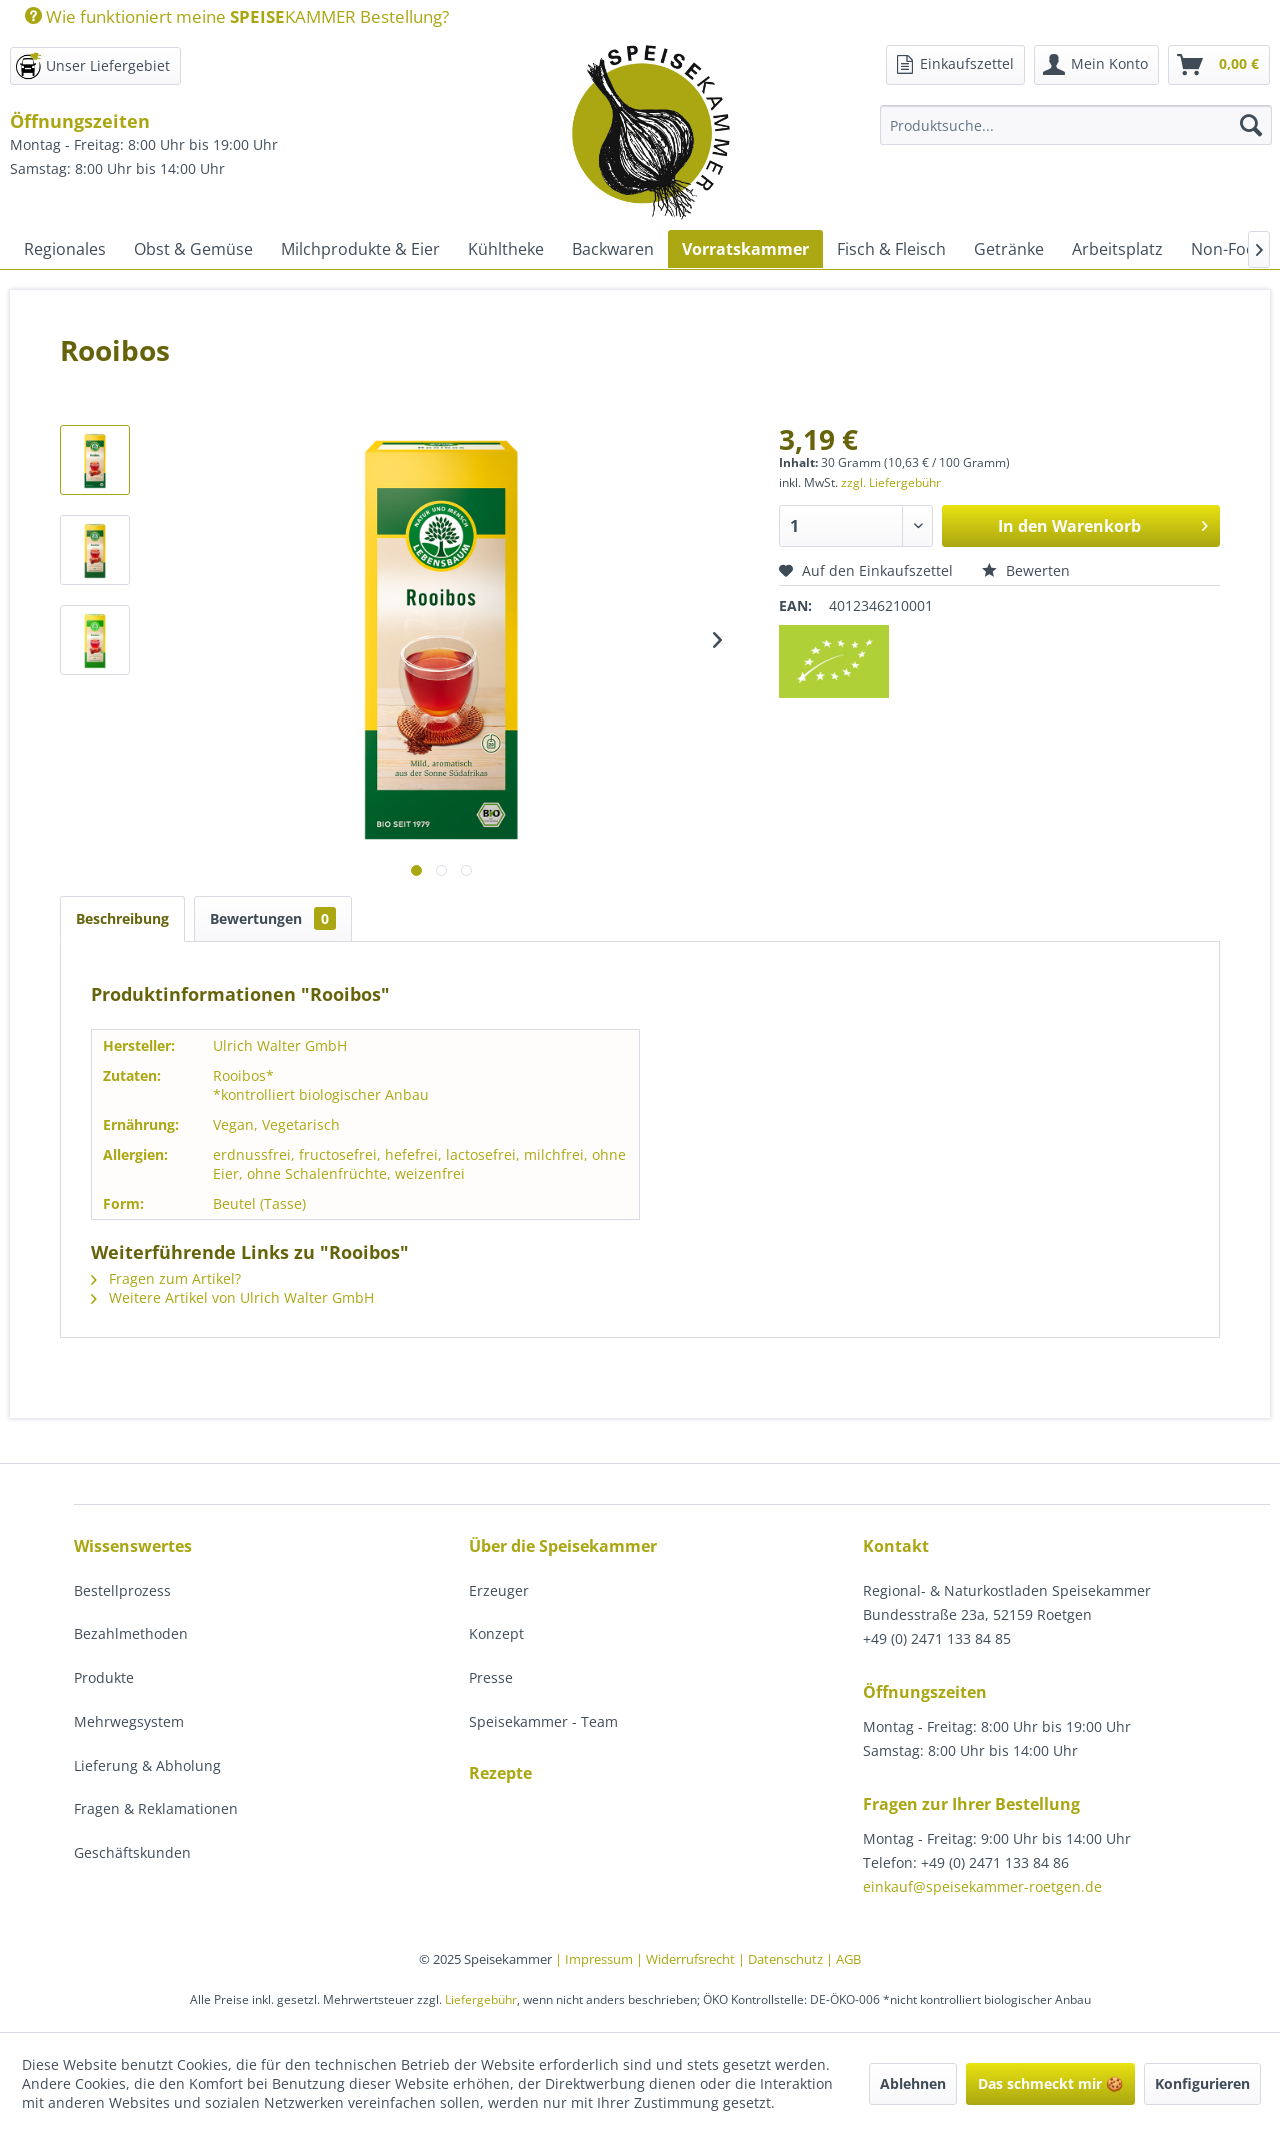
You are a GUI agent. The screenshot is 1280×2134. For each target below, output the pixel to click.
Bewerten (1026, 570)
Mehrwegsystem (129, 1721)
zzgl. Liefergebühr (891, 482)
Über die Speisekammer (563, 1546)
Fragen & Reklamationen (156, 1808)
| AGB (843, 1959)
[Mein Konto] (1096, 65)
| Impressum (595, 1959)
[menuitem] (229, 16)
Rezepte (500, 1773)
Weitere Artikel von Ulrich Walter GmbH (232, 1297)
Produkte (104, 1677)
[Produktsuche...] (1076, 125)
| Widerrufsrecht (687, 1959)
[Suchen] (1251, 125)
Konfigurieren (1202, 2083)
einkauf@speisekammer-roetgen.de (982, 1886)
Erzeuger (499, 1590)
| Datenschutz (782, 1959)
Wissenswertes (133, 1546)
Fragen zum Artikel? (166, 1278)
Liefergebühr (481, 1999)
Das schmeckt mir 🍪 (1050, 2083)
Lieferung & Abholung (147, 1765)
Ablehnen (913, 2083)
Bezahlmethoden (131, 1633)
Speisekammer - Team (543, 1721)
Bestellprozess (122, 1590)
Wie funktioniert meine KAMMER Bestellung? (237, 16)
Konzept (496, 1633)
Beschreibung (122, 918)
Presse (491, 1677)
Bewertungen (273, 918)
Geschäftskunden (132, 1852)
